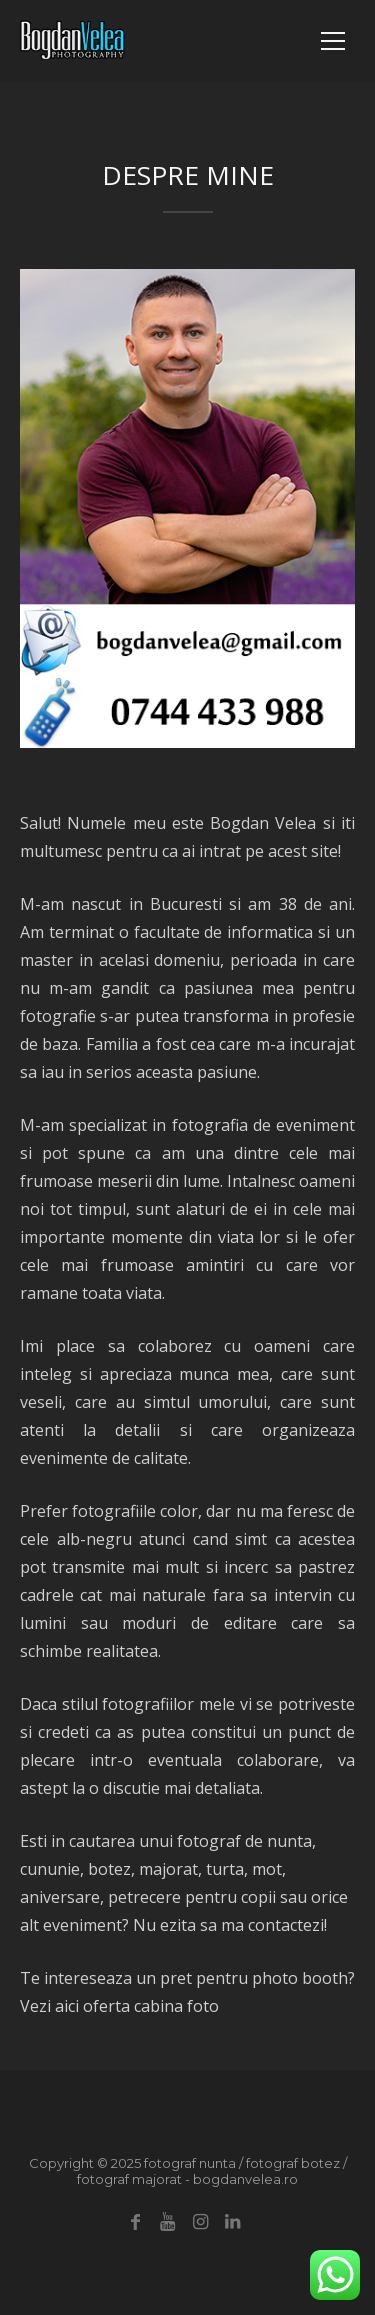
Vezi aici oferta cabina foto (119, 2006)
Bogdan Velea (263, 823)
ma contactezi (272, 1925)
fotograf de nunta (244, 1841)
